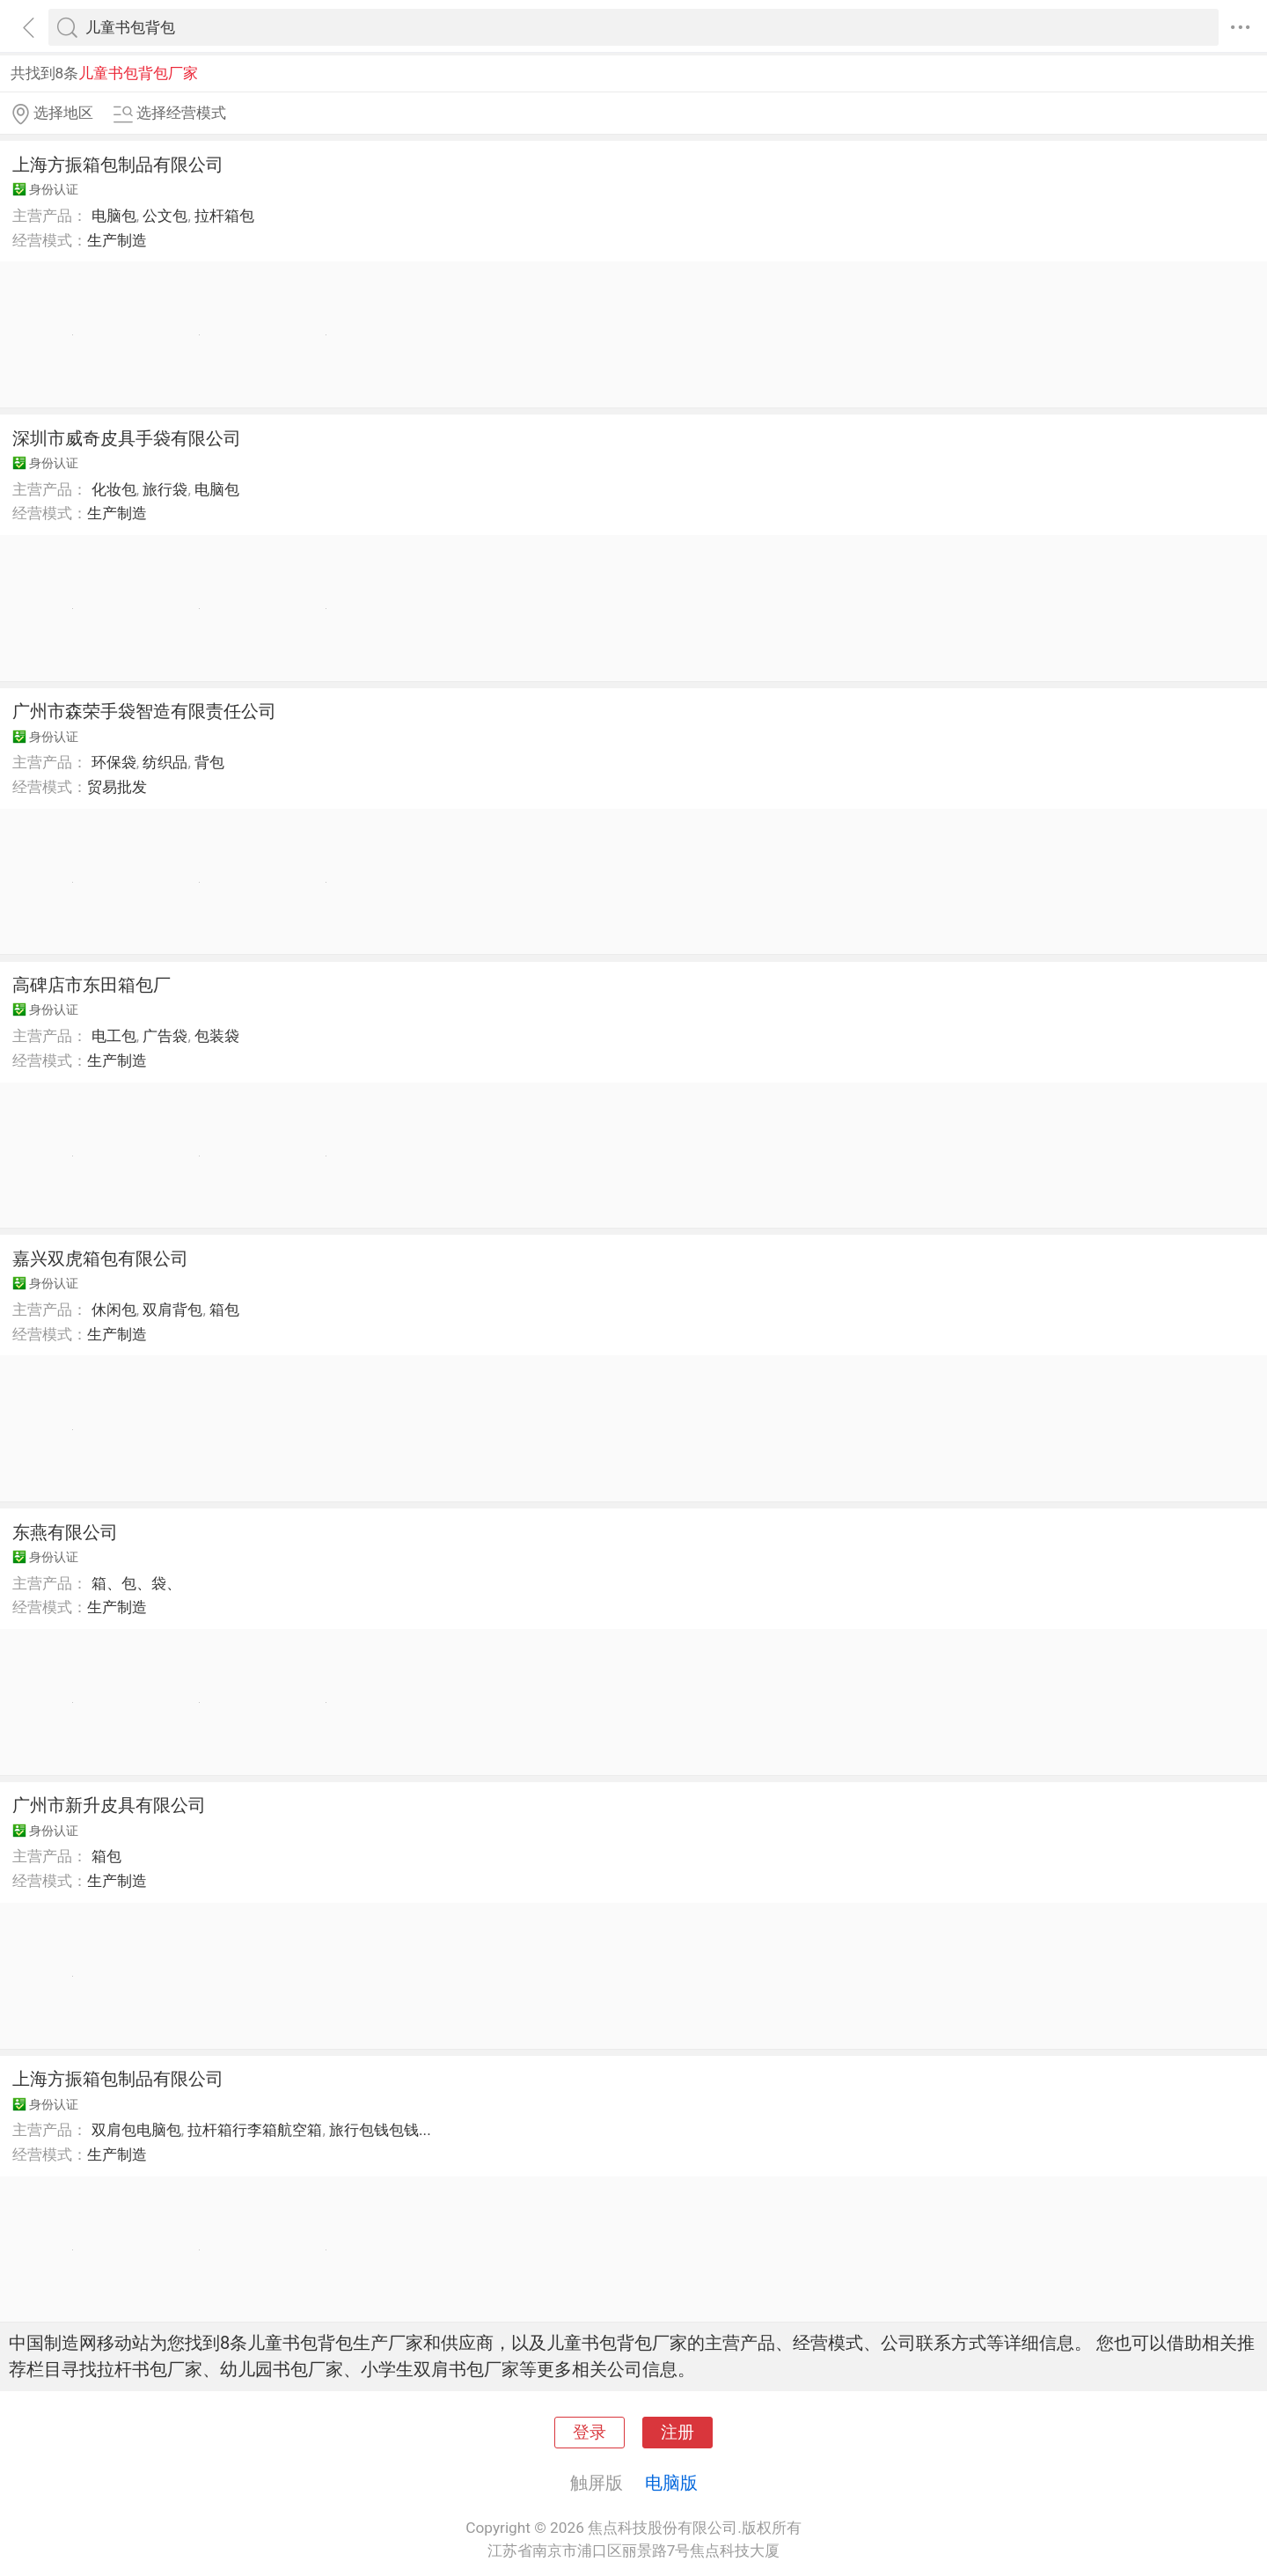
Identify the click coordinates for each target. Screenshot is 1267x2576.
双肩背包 (172, 1309)
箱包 (224, 1309)
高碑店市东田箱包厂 (91, 984)
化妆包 (114, 489)
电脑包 (114, 215)
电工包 (114, 1036)
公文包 (165, 215)
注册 (677, 2432)
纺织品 (165, 762)
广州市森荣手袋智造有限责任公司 (144, 711)
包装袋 (216, 1036)
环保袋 (114, 762)
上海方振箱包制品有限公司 (117, 164)
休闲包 (114, 1309)
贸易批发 (117, 787)
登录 (589, 2432)
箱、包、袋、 (136, 1583)
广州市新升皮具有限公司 (109, 1805)
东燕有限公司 (65, 1532)
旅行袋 (165, 489)
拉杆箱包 (224, 215)
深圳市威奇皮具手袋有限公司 (126, 438)
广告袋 (165, 1036)
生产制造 (117, 240)
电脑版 (671, 2482)
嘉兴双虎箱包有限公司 (100, 1258)
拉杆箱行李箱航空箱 (254, 2130)
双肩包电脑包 (136, 2130)
